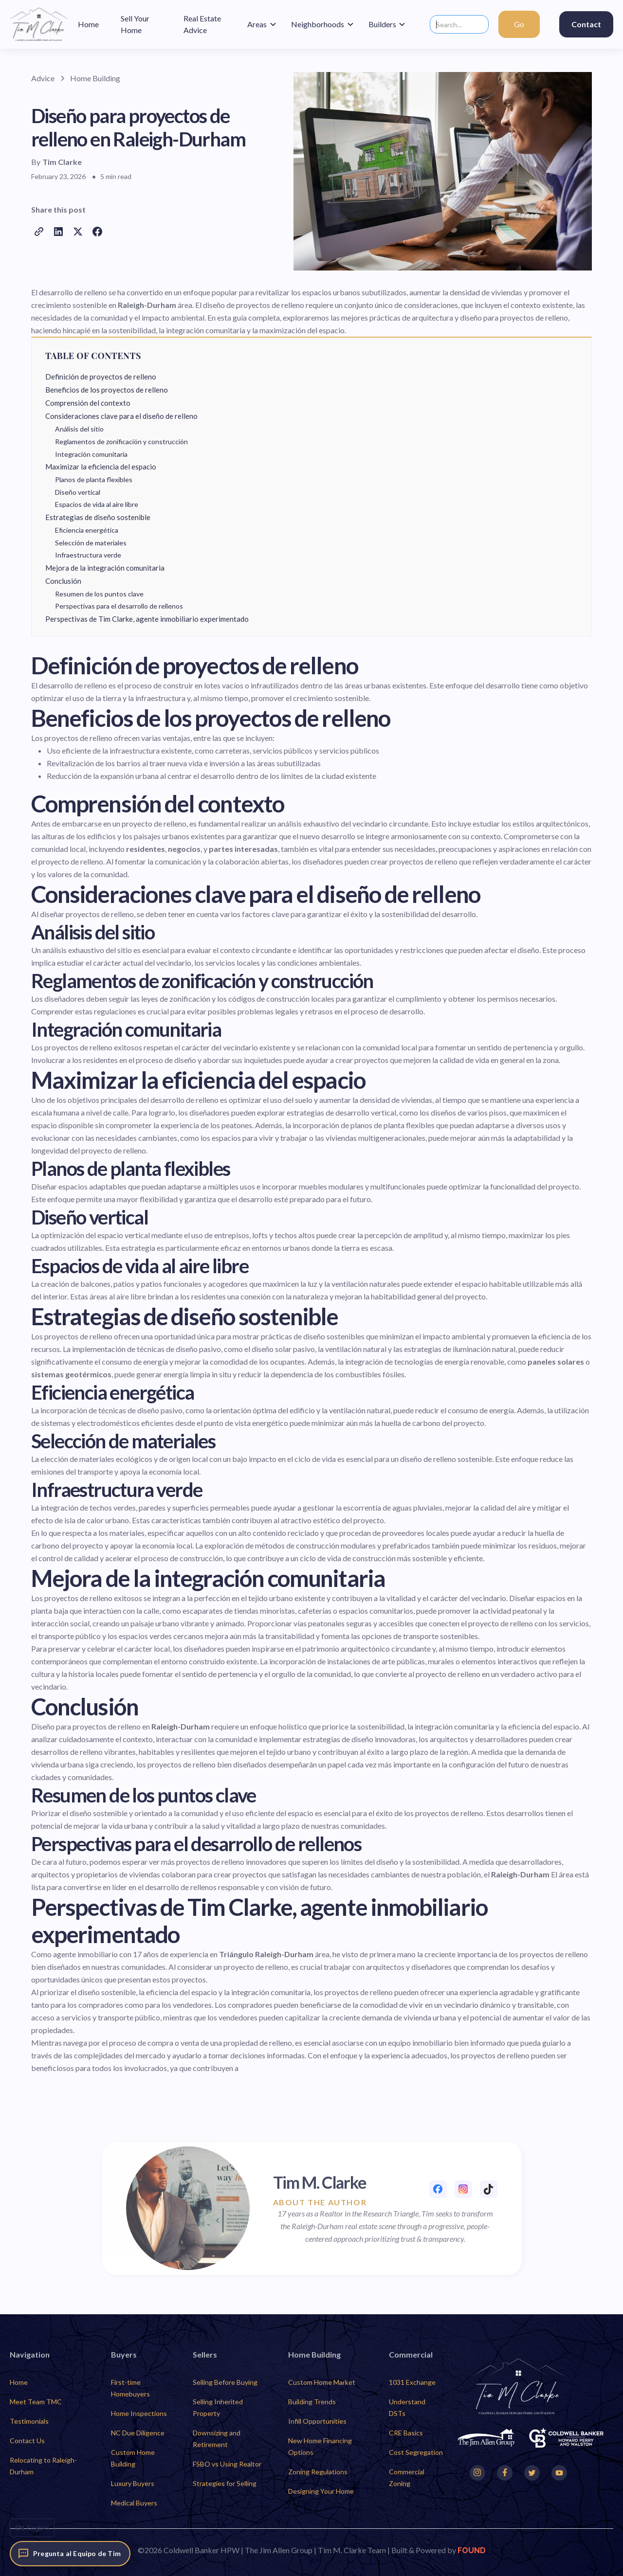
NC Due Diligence (138, 2433)
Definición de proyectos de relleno (100, 376)
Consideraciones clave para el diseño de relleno (121, 416)
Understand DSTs (407, 2407)
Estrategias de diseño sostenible (97, 517)
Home (19, 2382)
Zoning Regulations (318, 2472)
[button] (262, 24)
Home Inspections (139, 2413)
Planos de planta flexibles (93, 479)
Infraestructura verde (88, 555)
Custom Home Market (321, 2382)
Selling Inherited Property (218, 2407)
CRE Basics (406, 2433)
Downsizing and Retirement (216, 2439)
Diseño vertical (77, 492)
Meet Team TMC (36, 2401)
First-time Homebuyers (130, 2388)
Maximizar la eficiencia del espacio (100, 466)
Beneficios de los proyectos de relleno (106, 389)
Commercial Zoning (406, 2477)
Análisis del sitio (79, 429)
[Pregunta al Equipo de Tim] (70, 2553)
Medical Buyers (134, 2503)
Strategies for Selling (225, 2483)
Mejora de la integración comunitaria (105, 567)
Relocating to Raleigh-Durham (43, 2466)
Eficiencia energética (86, 530)
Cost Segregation (416, 2452)
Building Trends (312, 2401)
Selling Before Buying (225, 2382)
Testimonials (29, 2421)
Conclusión (63, 580)
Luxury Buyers (132, 2483)
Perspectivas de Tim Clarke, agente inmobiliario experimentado (147, 618)
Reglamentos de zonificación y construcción (121, 441)
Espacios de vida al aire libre (96, 504)
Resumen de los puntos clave (99, 594)
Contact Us (27, 2440)
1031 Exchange (412, 2382)
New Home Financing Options (320, 2446)
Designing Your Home (321, 2491)
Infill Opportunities (317, 2421)
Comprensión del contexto (87, 402)
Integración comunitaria (91, 454)
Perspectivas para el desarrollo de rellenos (119, 606)
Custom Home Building (133, 2458)
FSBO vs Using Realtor (227, 2464)
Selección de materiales (91, 543)
